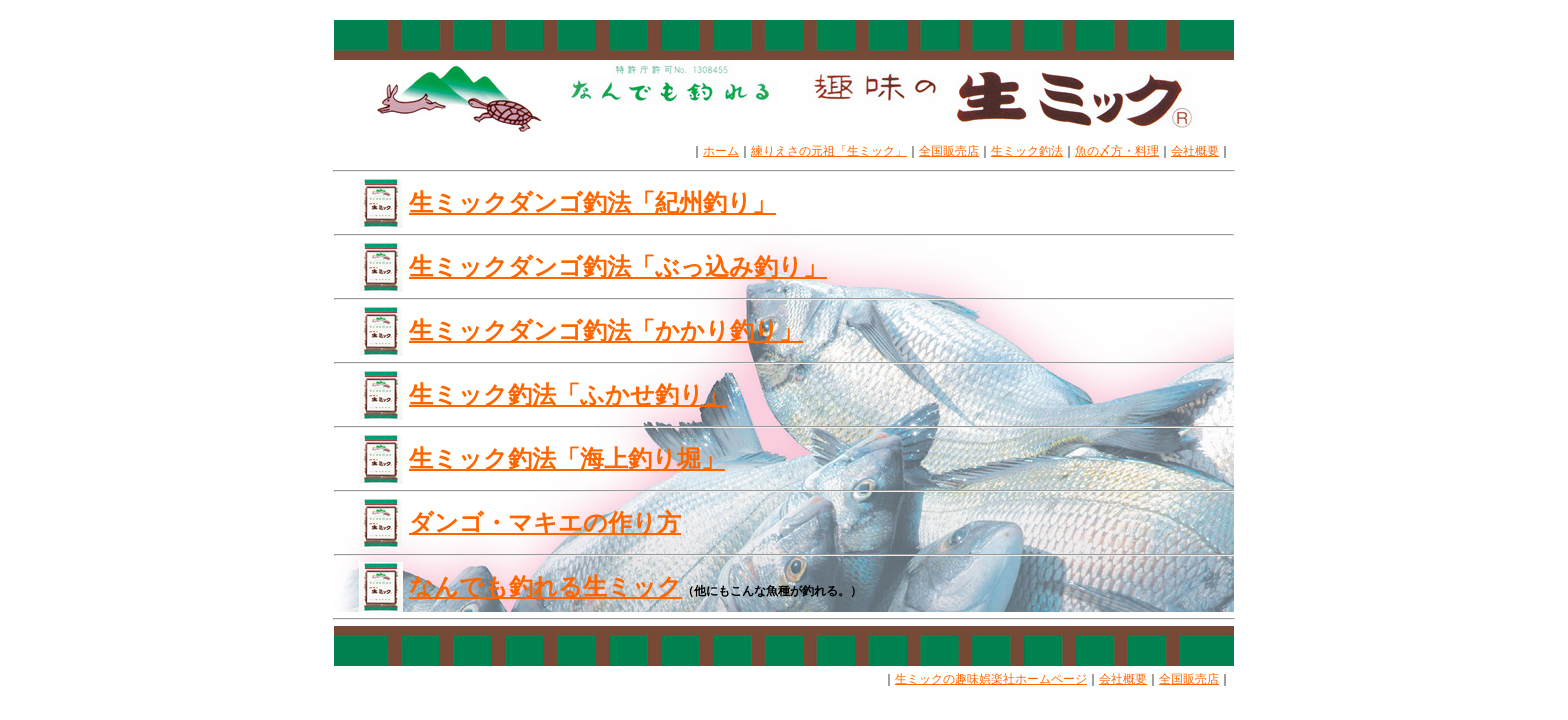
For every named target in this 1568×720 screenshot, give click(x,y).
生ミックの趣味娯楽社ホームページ (991, 679)
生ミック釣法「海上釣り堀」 (567, 458)
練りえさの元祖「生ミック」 (829, 151)
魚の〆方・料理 (1117, 151)
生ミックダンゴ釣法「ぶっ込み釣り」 (618, 266)
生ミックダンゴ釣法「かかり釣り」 (606, 330)
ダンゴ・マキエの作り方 (545, 522)
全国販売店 (949, 151)
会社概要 (1195, 151)
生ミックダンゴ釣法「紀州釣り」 (592, 202)
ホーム (721, 151)
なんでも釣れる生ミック (545, 586)
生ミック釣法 (1027, 151)
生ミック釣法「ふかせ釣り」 (568, 394)
